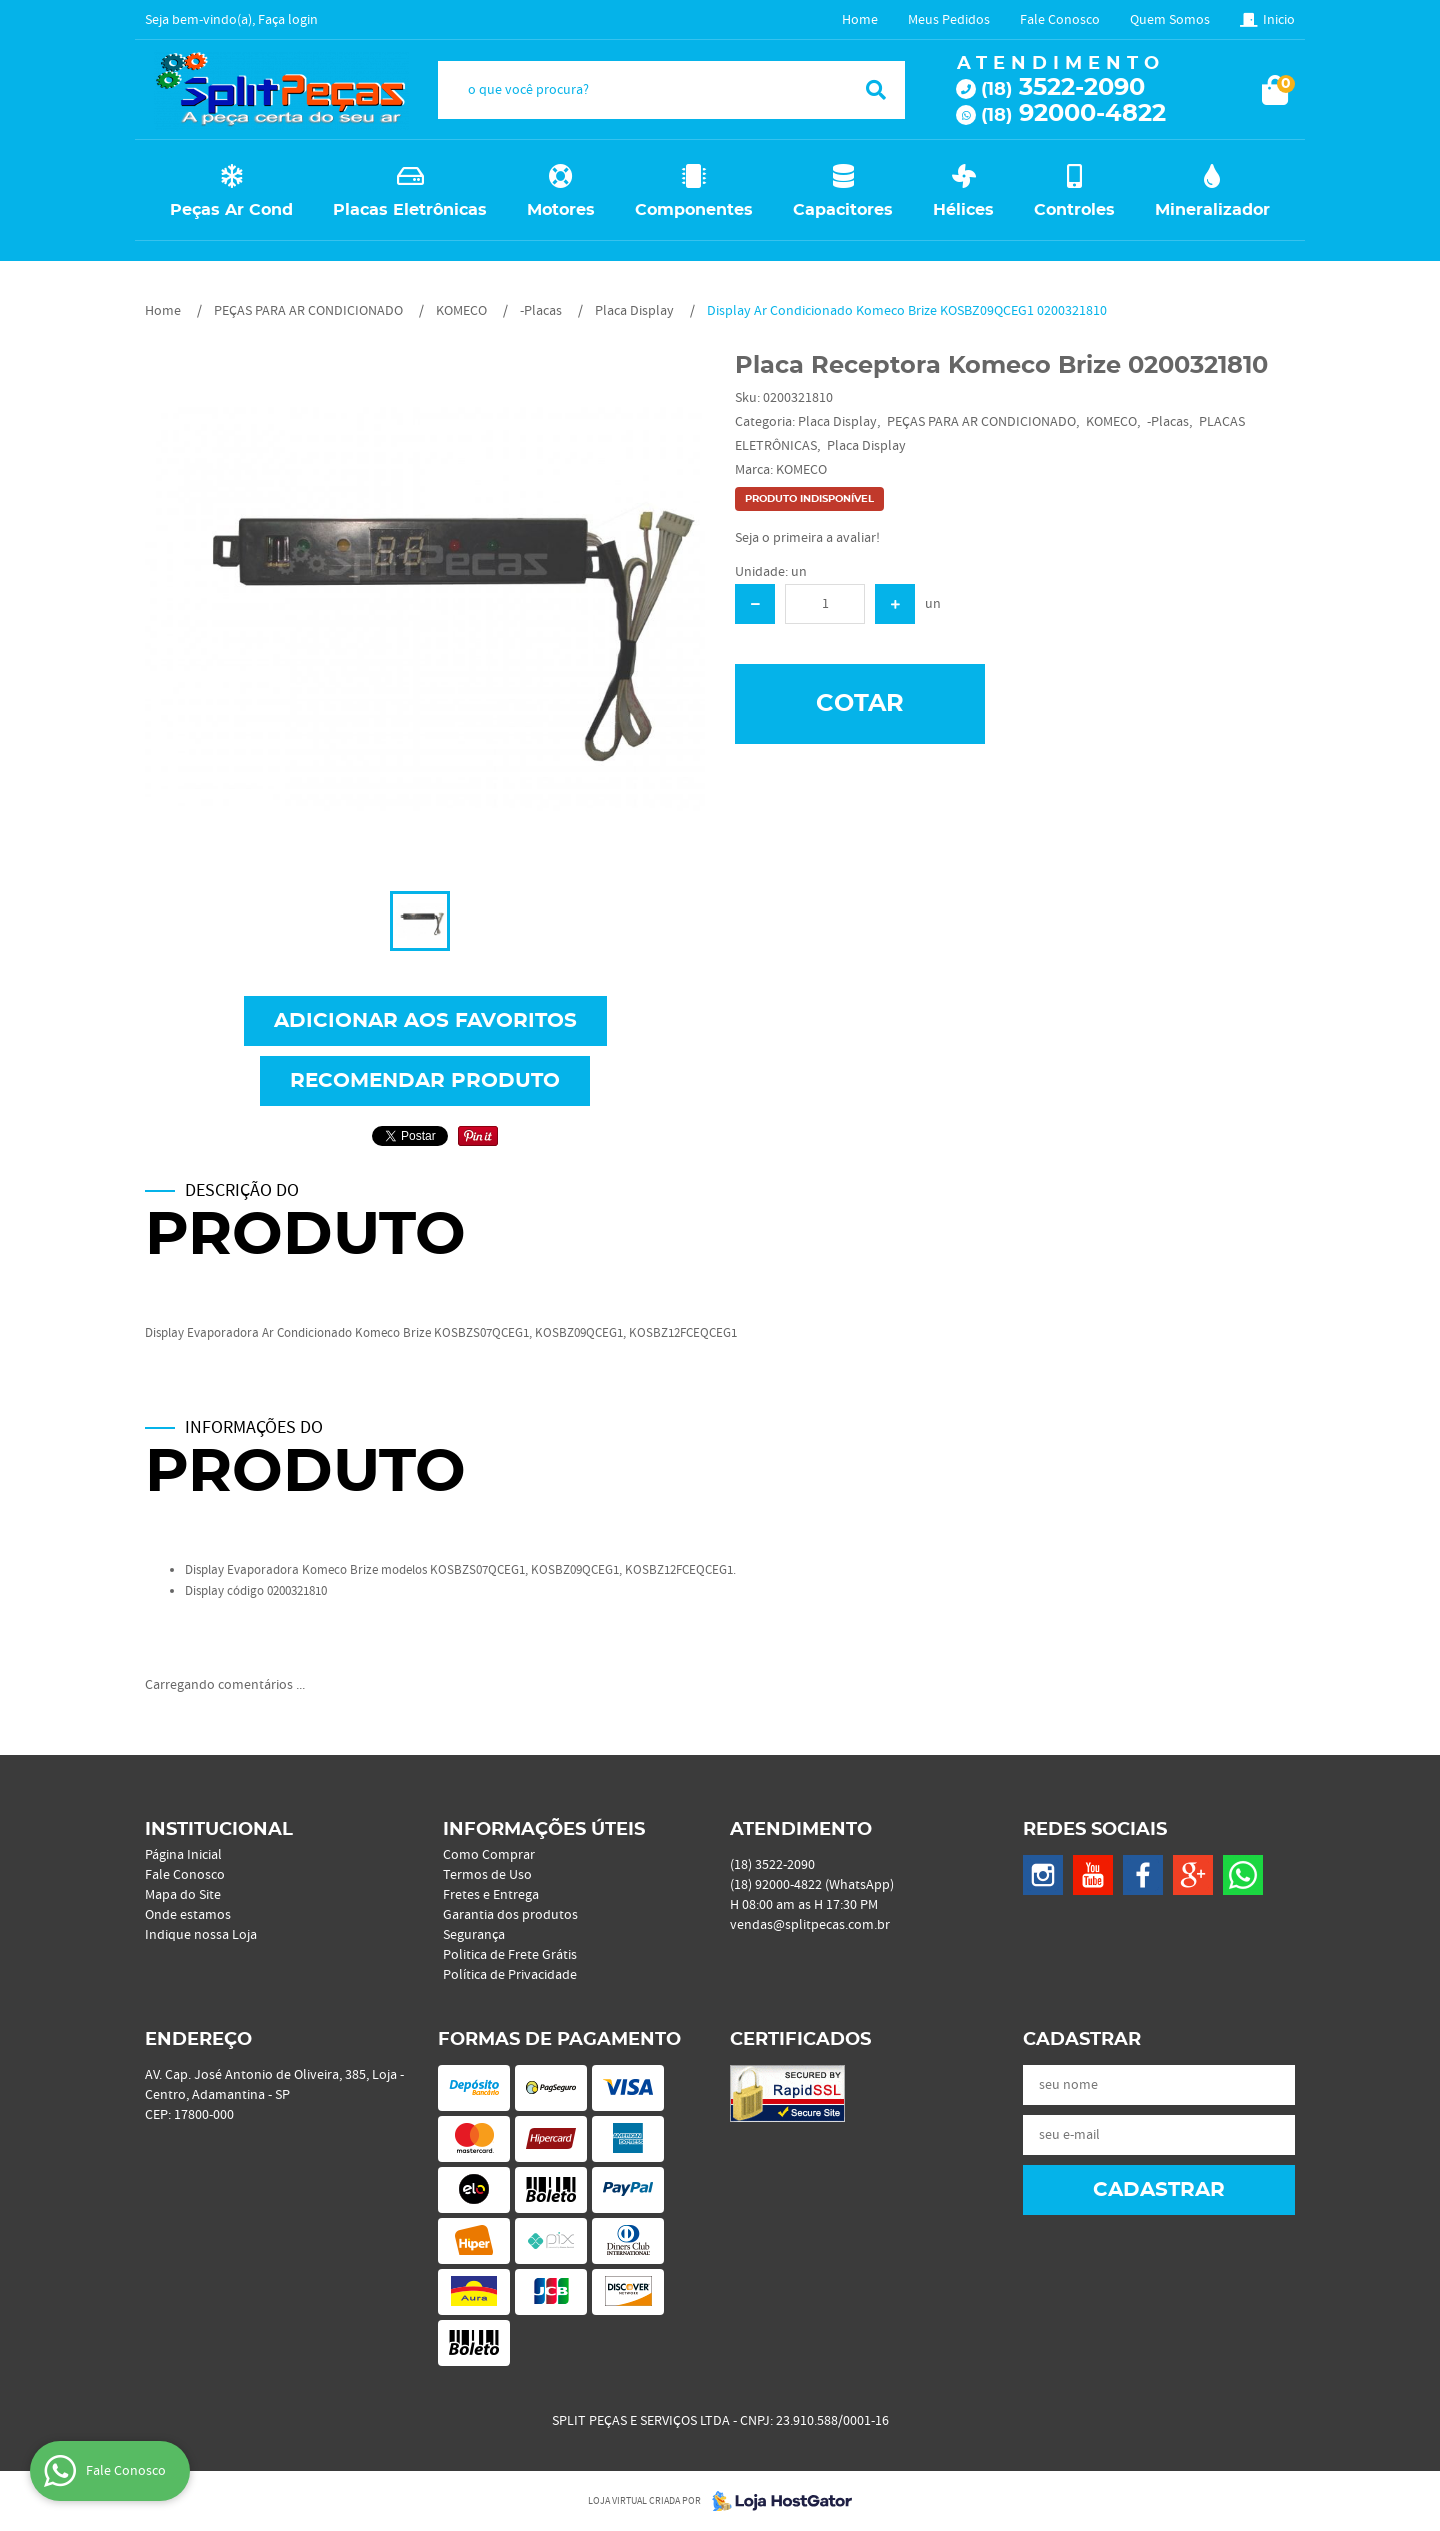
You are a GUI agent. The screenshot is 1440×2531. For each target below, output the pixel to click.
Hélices (963, 210)
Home (860, 20)
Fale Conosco (1060, 20)
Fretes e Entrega (491, 1895)
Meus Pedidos (949, 20)
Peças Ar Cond (231, 210)
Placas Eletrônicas (410, 210)
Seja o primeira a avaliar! (807, 538)
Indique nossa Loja (201, 1935)
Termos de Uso (487, 1875)
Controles (1074, 210)
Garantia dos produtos (510, 1915)
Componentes (694, 210)
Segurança (474, 1935)
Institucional (219, 1830)
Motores (561, 210)
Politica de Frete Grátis (510, 1955)
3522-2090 (1063, 88)
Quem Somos (1170, 20)
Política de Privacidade (510, 1975)
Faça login (288, 20)
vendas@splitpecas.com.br (810, 1925)
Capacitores (843, 210)
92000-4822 (1073, 114)
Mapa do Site (183, 1895)
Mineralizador (1212, 210)
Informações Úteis (544, 1830)
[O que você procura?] (876, 90)
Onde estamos (188, 1915)
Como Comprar (489, 1855)
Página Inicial (183, 1855)
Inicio (1279, 20)
